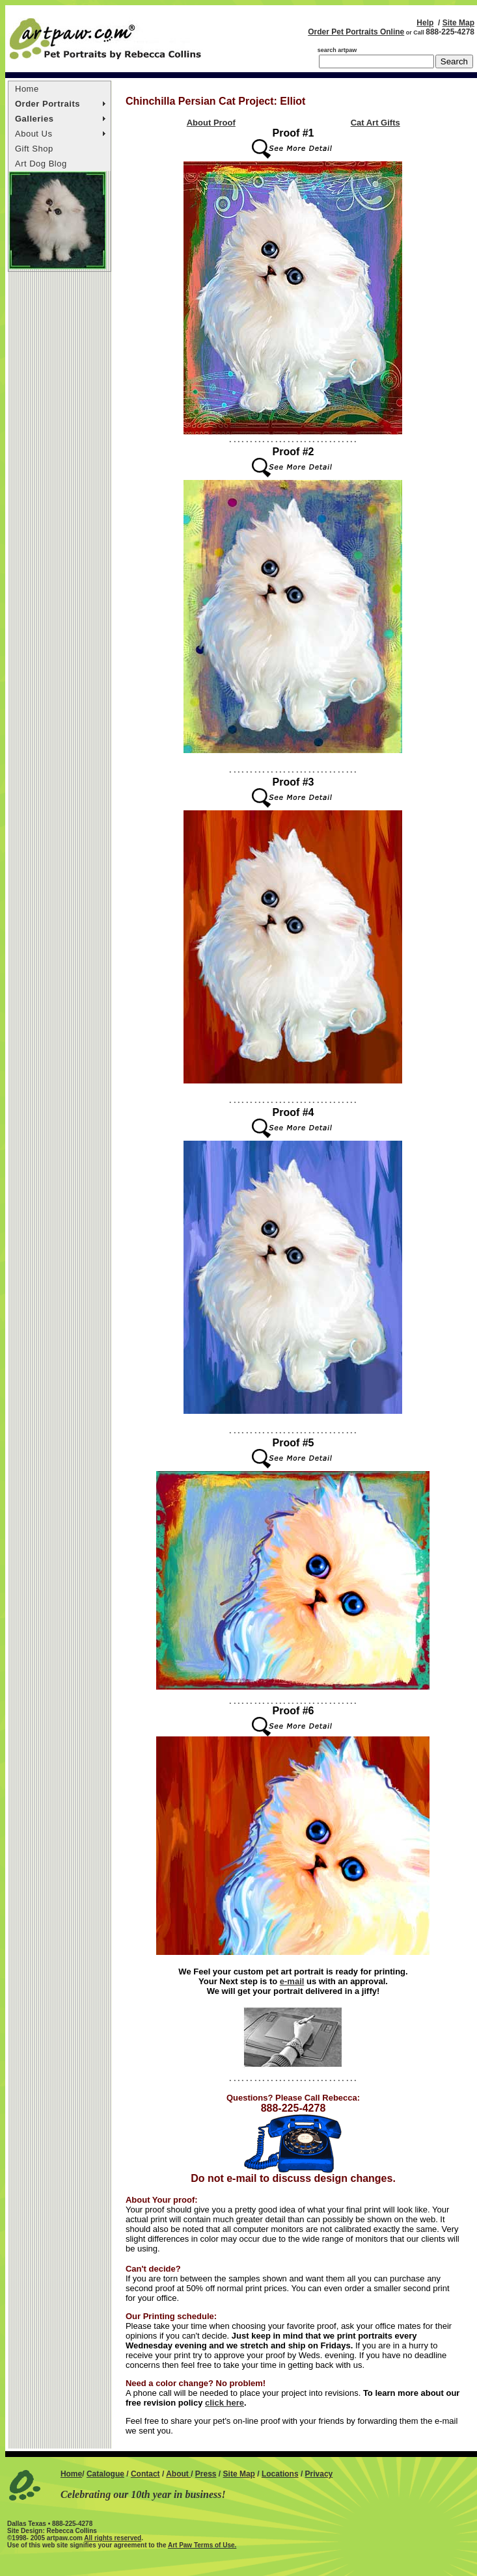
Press (206, 2473)
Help (424, 22)
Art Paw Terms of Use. (202, 2545)
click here (224, 2403)
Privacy (319, 2473)
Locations (280, 2473)
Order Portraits (47, 104)
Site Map (458, 22)
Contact (145, 2473)
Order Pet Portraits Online (356, 31)
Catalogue (105, 2473)
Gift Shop (34, 148)
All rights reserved (112, 2538)
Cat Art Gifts (375, 122)
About (178, 2473)
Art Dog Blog (41, 163)
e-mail (292, 1981)
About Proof (211, 122)
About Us (33, 134)
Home (27, 89)
